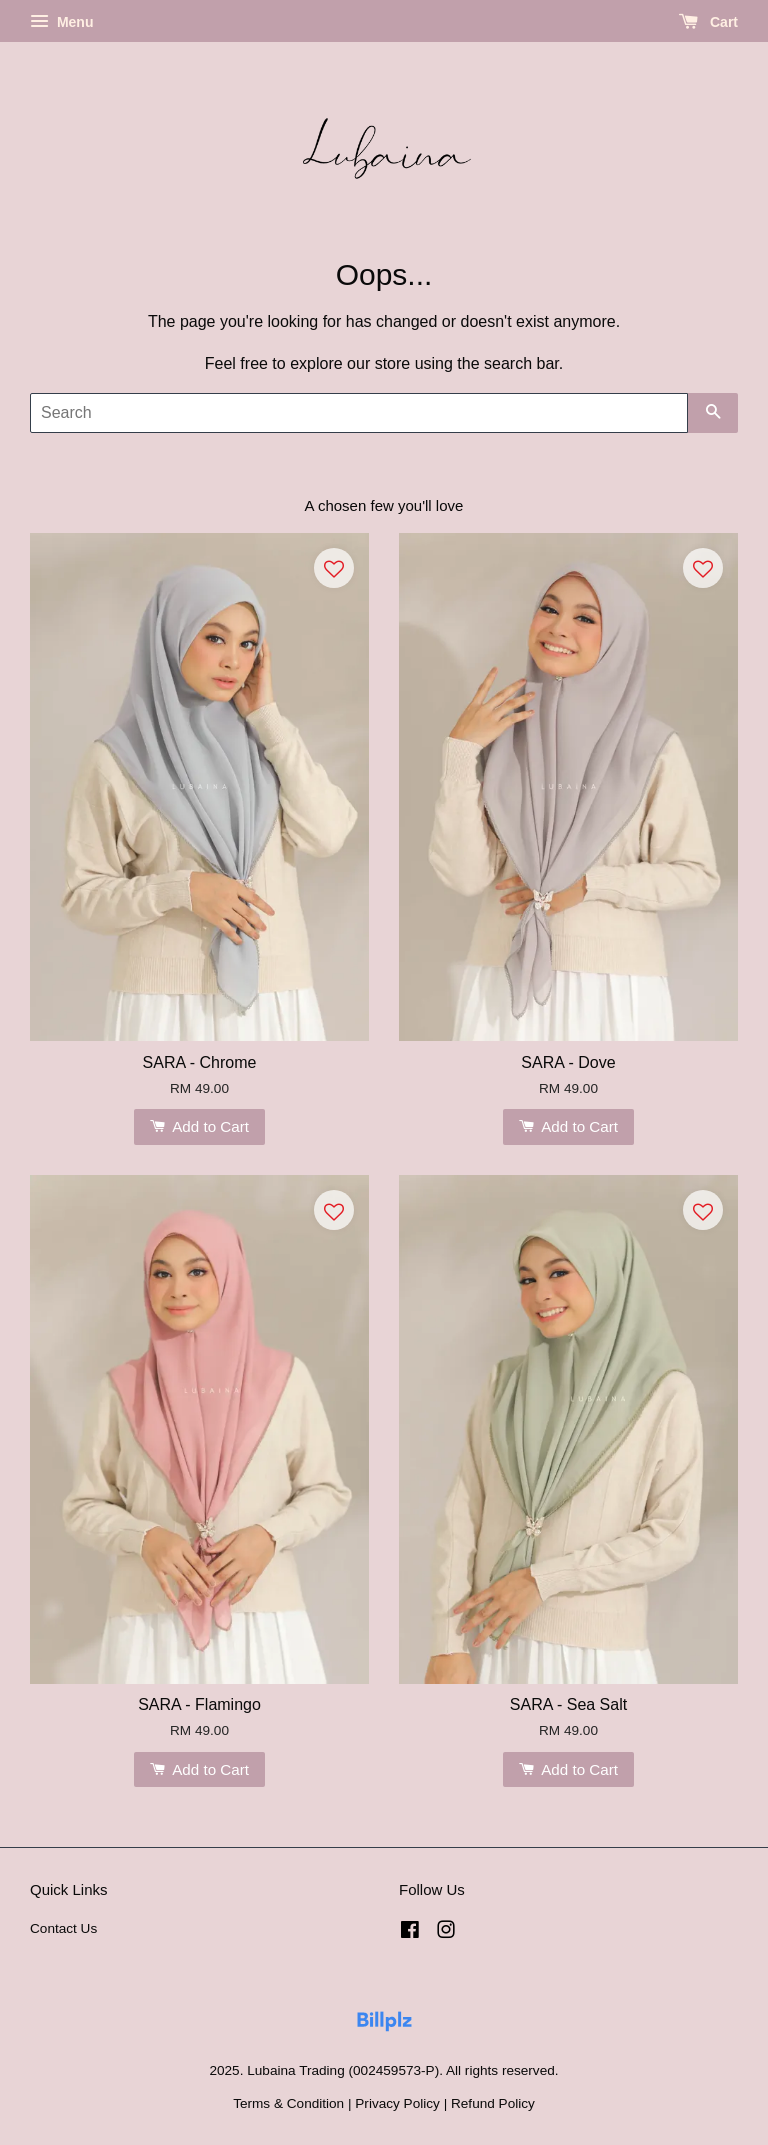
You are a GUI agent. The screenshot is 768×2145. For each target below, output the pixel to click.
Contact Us (63, 1928)
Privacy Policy (397, 2103)
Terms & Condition (288, 2103)
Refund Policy (493, 2103)
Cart (708, 22)
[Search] (359, 413)
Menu (61, 22)
